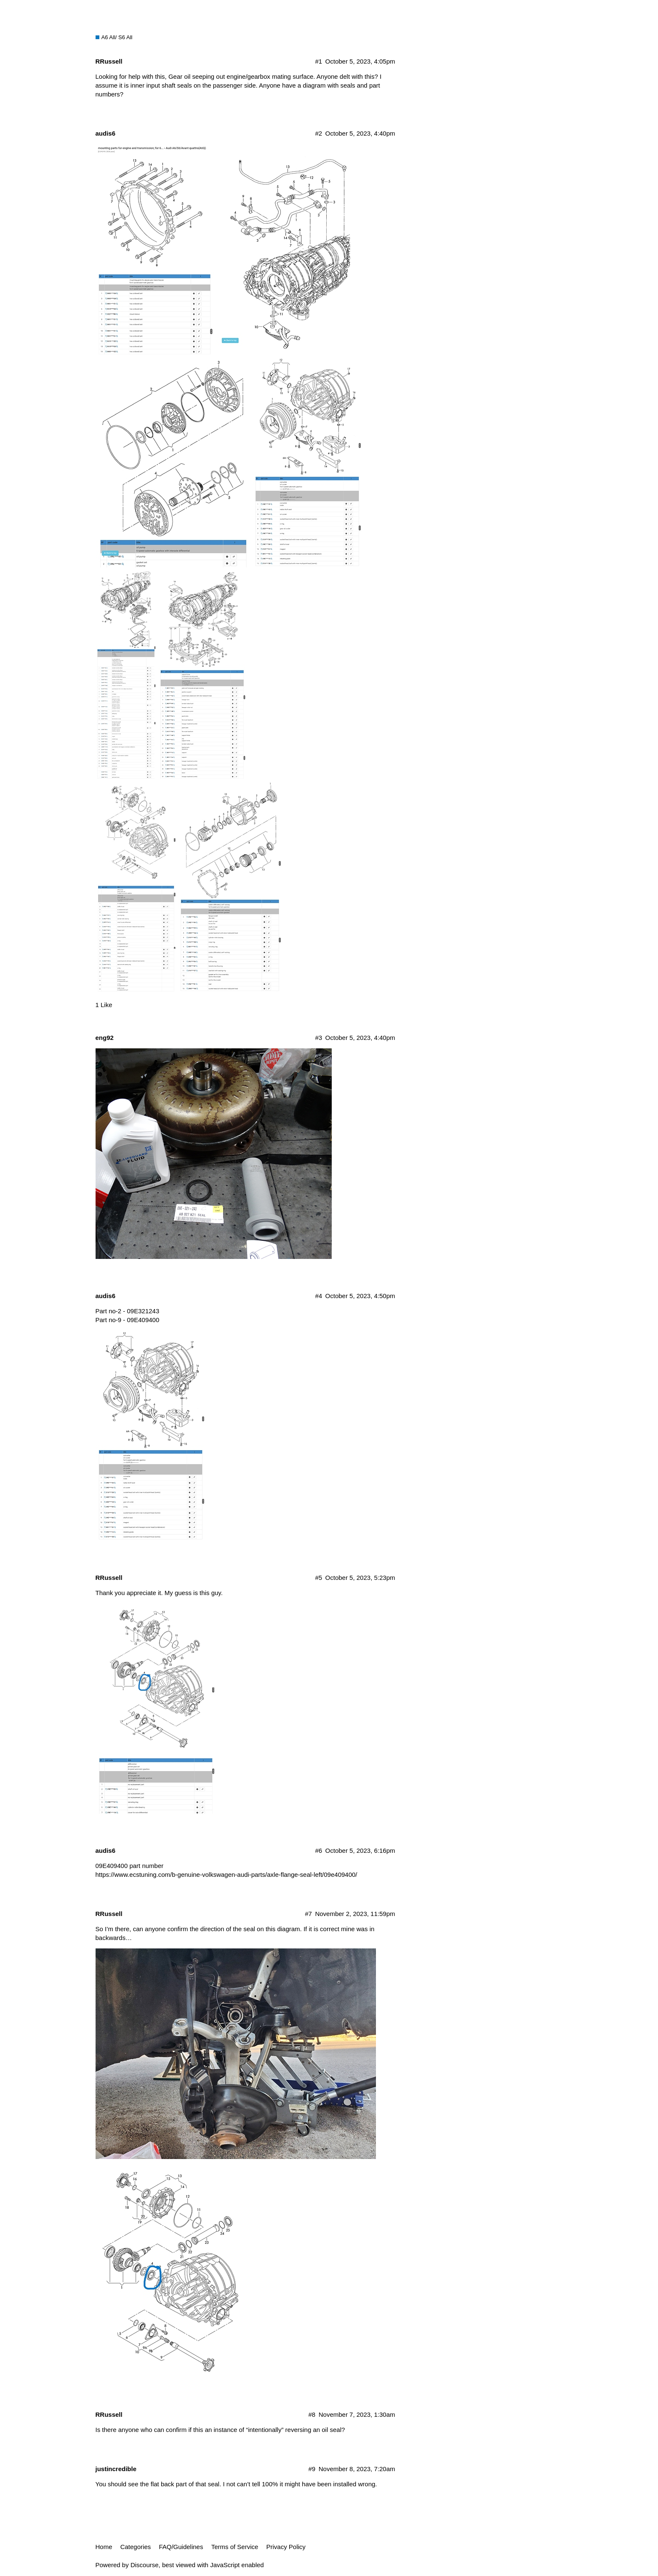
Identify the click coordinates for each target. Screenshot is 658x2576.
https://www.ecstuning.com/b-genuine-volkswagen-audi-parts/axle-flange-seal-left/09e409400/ (226, 1874)
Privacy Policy (286, 2546)
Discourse (145, 2564)
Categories (135, 2546)
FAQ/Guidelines (181, 2546)
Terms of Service (234, 2546)
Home (104, 2546)
